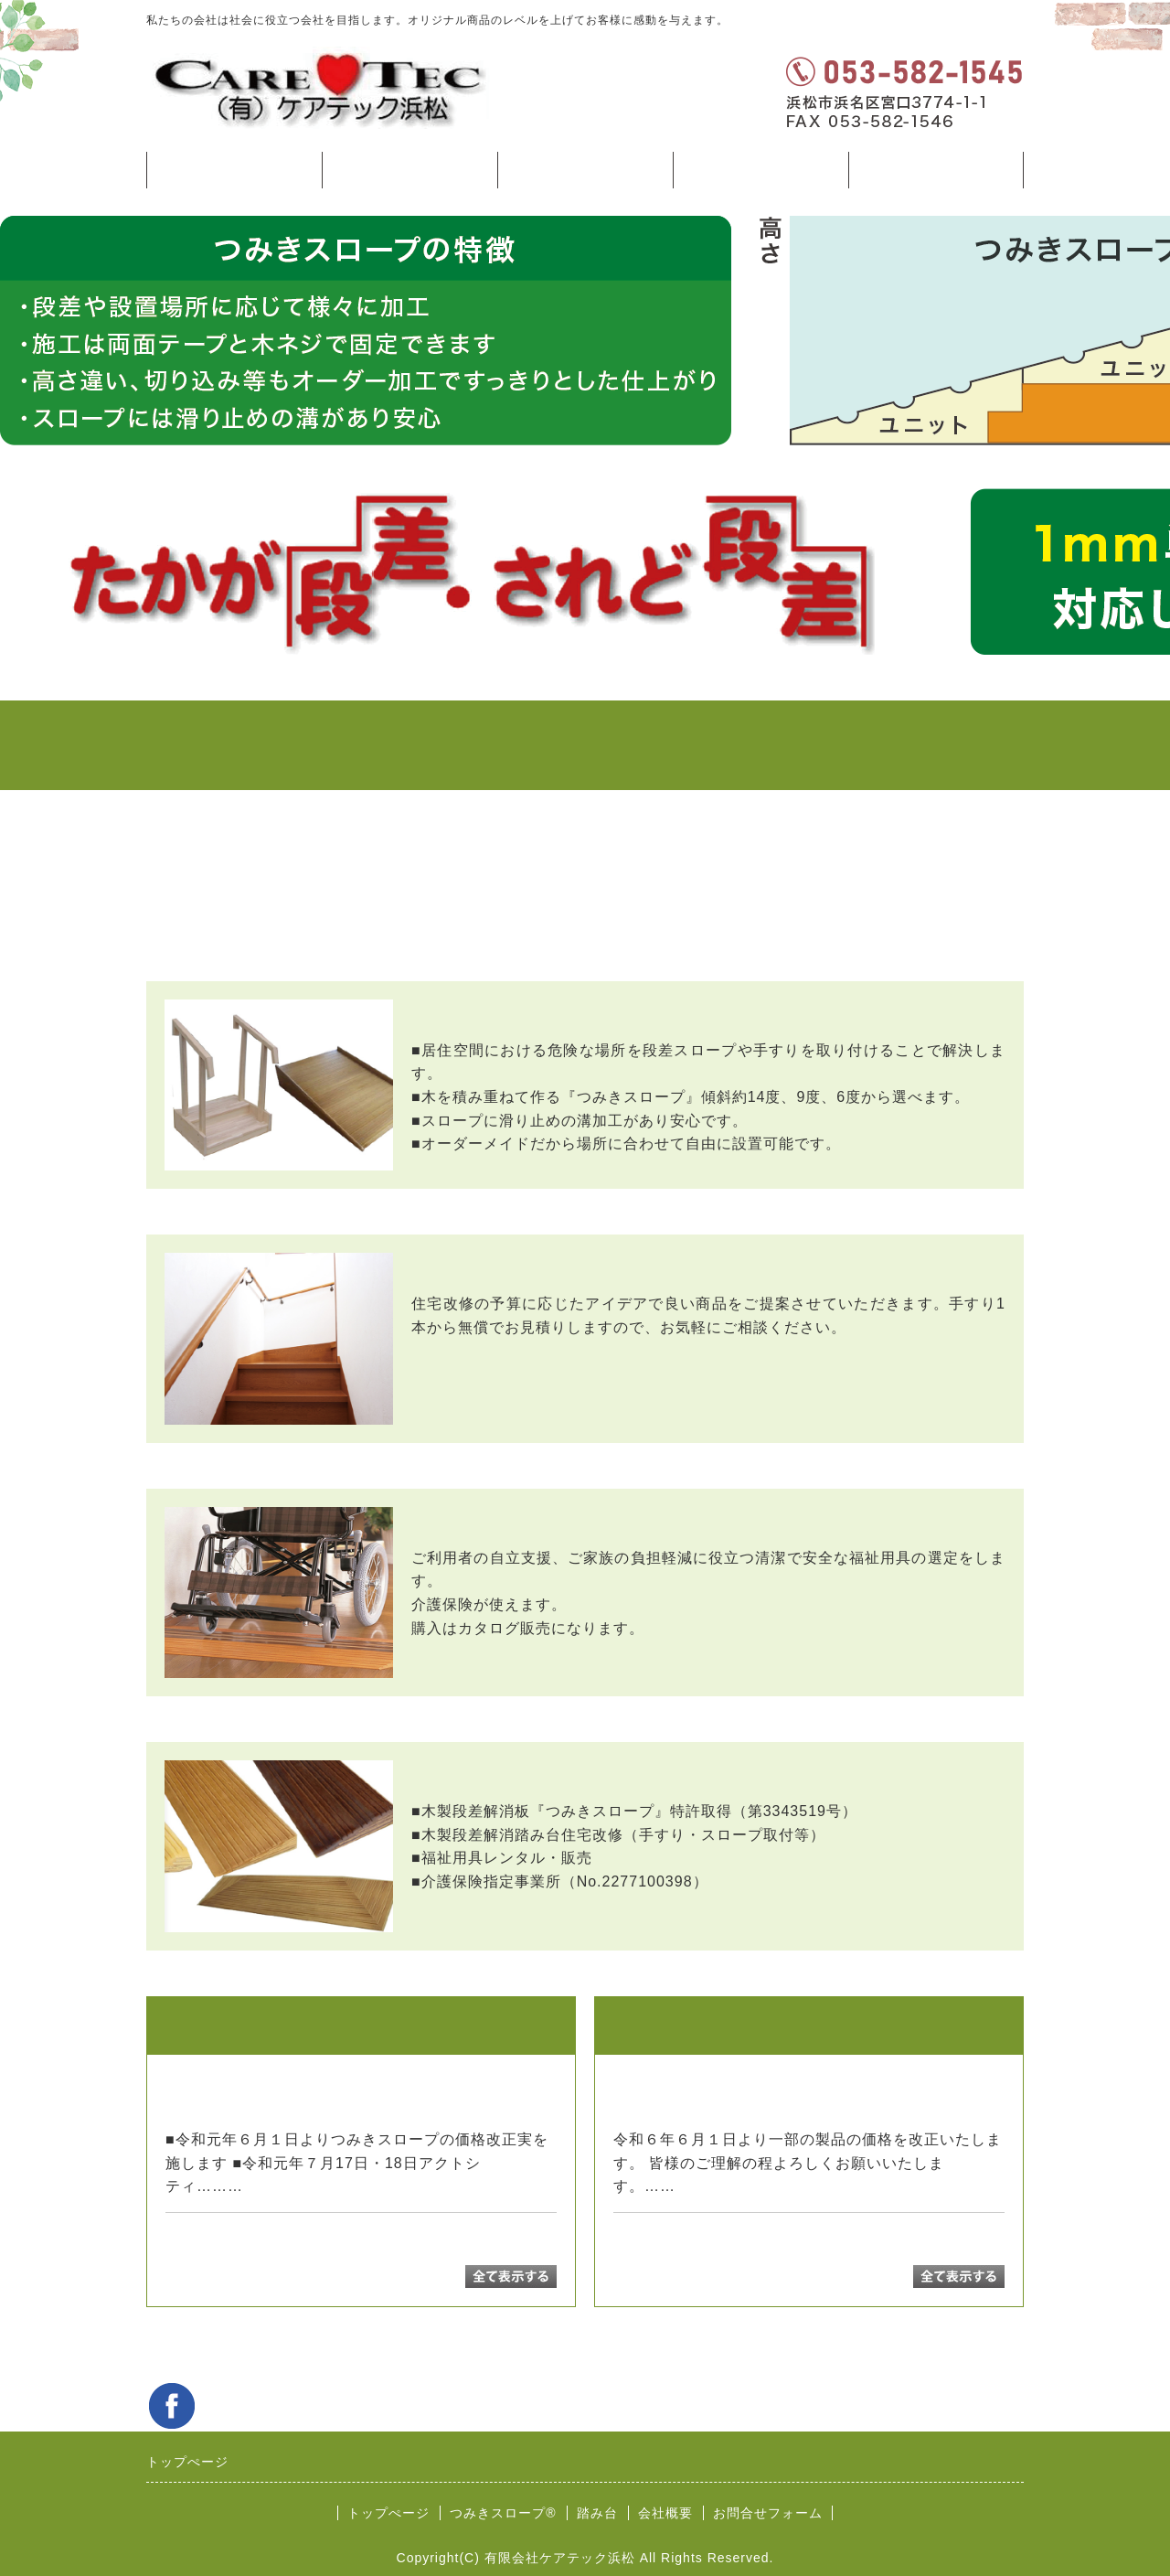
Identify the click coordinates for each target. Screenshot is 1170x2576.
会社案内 (760, 170)
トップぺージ (234, 170)
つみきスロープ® (409, 170)
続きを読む (286, 2186)
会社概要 (665, 2513)
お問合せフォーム (936, 170)
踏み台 (585, 170)
